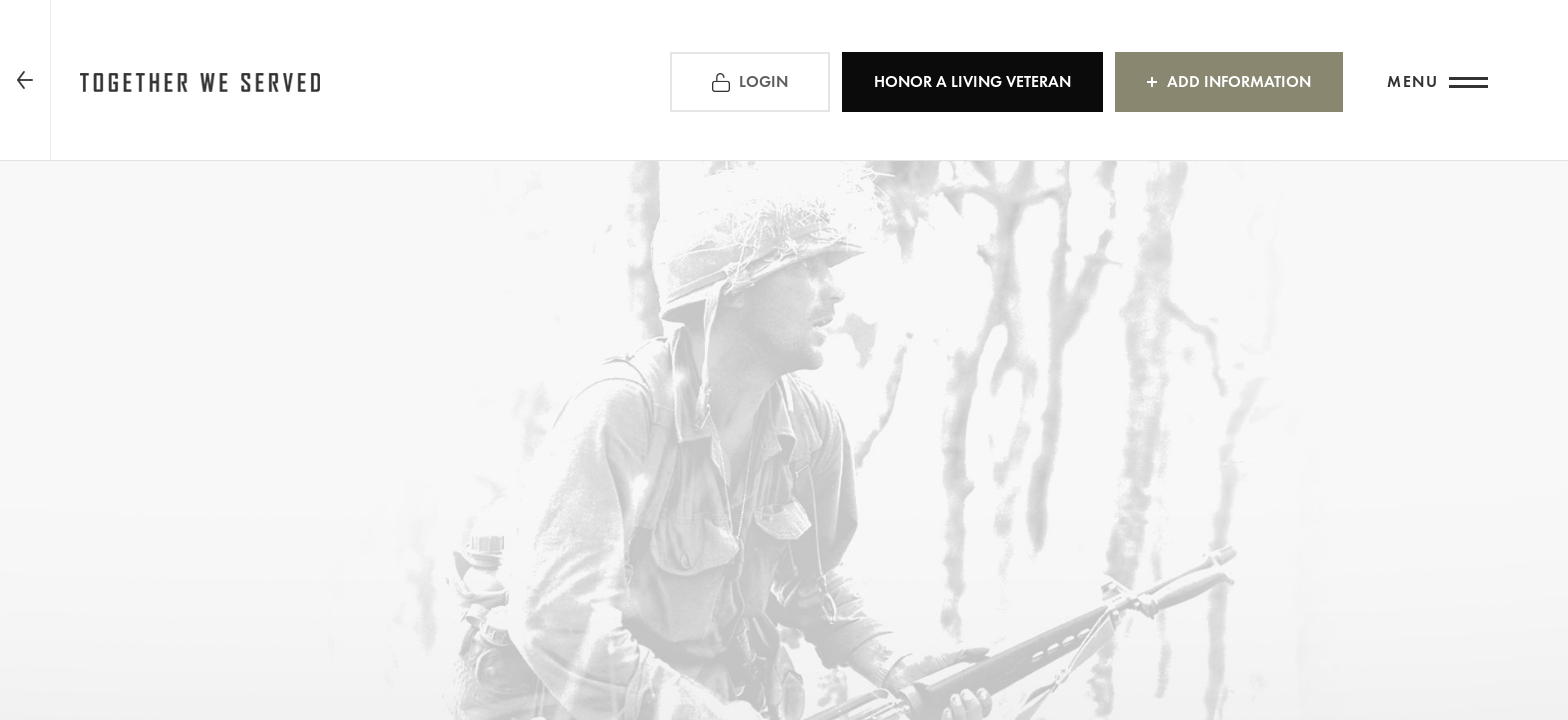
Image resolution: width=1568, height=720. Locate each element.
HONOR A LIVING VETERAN (972, 81)
